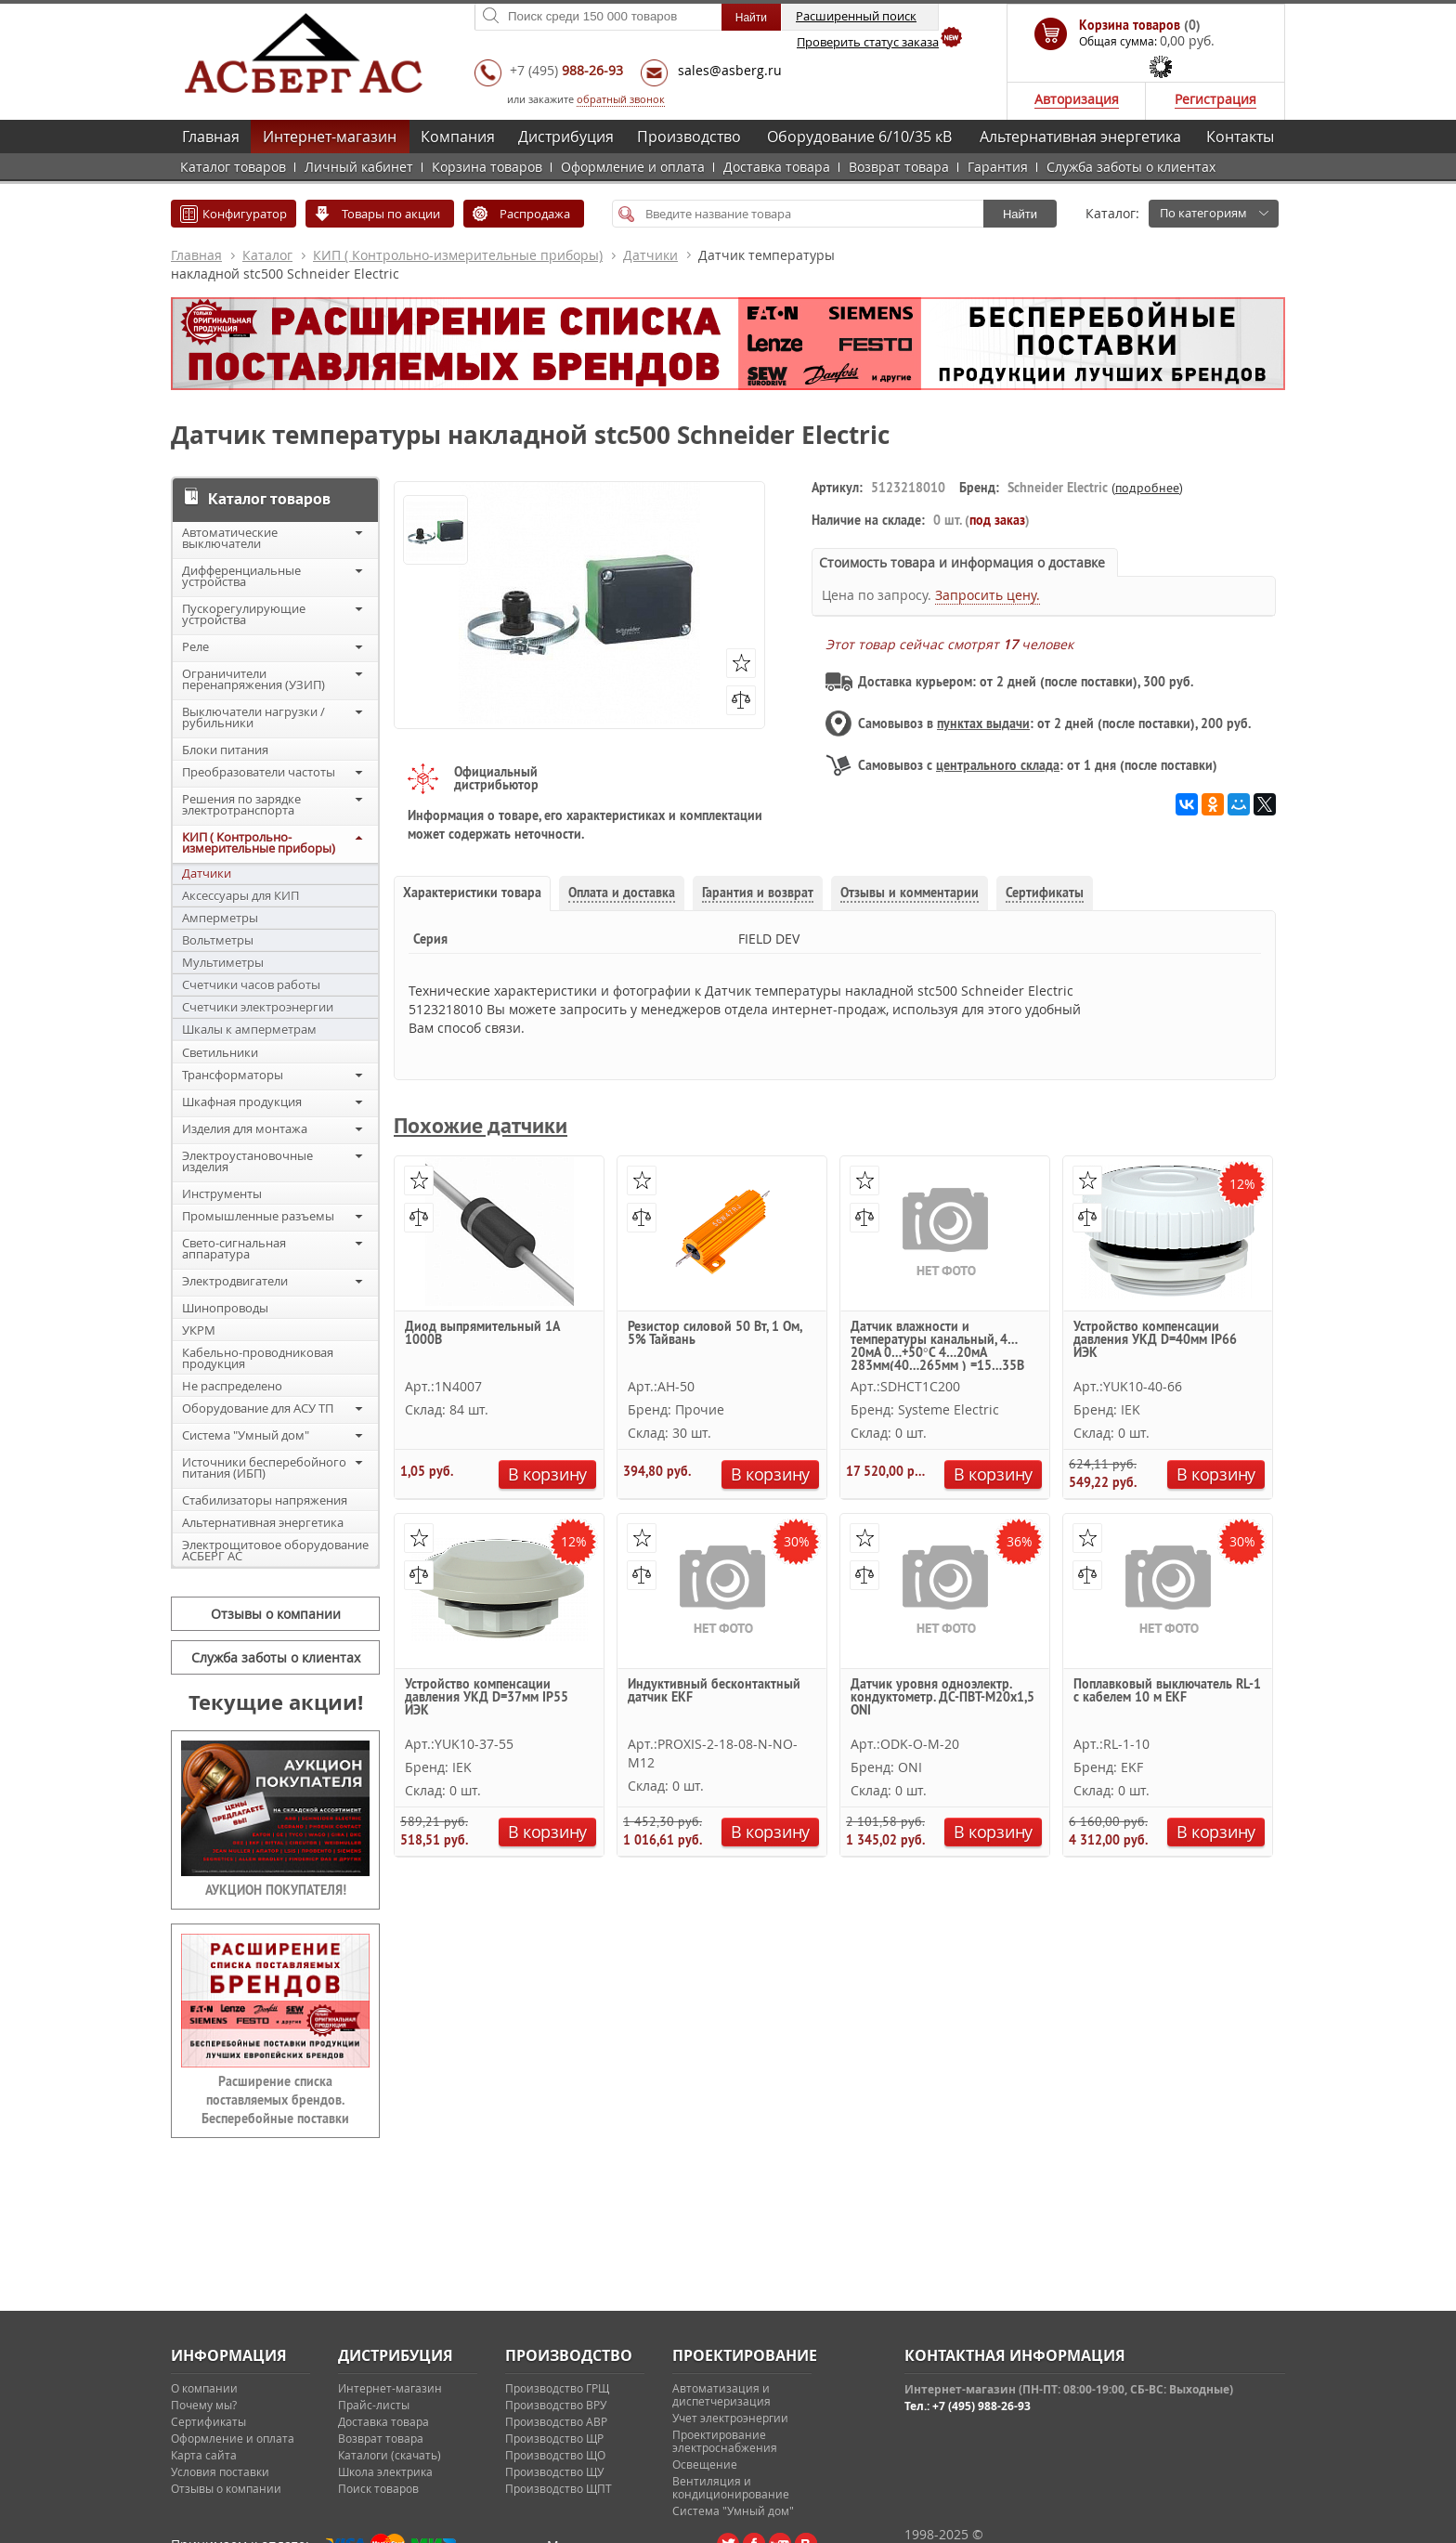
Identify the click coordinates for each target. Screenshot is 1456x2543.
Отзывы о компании (276, 1614)
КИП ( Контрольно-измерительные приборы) (458, 255)
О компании (204, 2387)
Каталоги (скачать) (389, 2454)
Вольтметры (218, 940)
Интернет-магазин (329, 136)
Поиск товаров (378, 2488)
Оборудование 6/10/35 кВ (859, 136)
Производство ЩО (555, 2454)
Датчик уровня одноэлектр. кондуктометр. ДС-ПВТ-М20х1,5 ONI (942, 1697)
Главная (211, 136)
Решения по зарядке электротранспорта (241, 804)
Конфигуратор (244, 213)
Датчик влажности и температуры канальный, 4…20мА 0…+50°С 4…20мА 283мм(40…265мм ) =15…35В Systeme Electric (937, 1345)
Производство (689, 136)
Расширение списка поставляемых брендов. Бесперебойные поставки (275, 2100)
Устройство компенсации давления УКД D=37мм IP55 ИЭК (486, 1697)
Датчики (650, 255)
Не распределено (232, 1385)
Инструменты (222, 1193)
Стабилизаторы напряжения (264, 1500)
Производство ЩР (554, 2438)
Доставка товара (776, 167)
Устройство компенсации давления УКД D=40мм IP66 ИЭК (1155, 1340)
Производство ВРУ (555, 2404)
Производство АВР (556, 2421)
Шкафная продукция (242, 1101)
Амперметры (220, 917)
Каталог (267, 255)
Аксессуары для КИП (240, 895)
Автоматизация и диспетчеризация (721, 2394)
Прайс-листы (374, 2404)
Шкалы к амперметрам (249, 1029)
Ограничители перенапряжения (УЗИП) (253, 679)
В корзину (547, 1474)
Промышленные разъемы (258, 1215)
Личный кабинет (359, 167)
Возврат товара (899, 167)
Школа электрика (385, 2471)
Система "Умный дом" (245, 1435)
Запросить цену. (987, 595)
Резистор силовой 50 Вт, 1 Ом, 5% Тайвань (714, 1334)
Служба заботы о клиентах (1131, 167)
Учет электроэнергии (730, 2417)
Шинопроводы (225, 1307)
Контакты (1240, 136)
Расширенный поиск (856, 15)
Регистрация (1215, 99)
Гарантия (998, 167)
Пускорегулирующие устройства (244, 614)
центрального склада (998, 765)
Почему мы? (204, 2404)
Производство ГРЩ (557, 2387)
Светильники (220, 1052)
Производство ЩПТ (558, 2488)
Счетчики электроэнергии (257, 1006)
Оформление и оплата (633, 167)
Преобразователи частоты (258, 771)
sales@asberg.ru (730, 70)
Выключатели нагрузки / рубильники (253, 717)
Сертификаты (208, 2421)
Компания (458, 136)
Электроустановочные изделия (247, 1161)
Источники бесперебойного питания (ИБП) (264, 1467)
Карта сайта (204, 2454)
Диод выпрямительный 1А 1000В (482, 1334)
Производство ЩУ (554, 2471)
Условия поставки (220, 2471)
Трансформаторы (232, 1074)
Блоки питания (225, 749)
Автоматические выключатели (230, 538)
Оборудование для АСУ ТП (257, 1408)
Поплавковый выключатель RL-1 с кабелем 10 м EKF (1167, 1691)
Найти (1020, 214)
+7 (566, 70)
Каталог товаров (233, 167)
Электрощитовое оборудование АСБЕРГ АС (275, 1550)
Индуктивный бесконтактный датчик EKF (714, 1691)
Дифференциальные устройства (241, 576)
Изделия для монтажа (244, 1128)
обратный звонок (621, 99)
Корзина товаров (487, 167)
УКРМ (198, 1330)
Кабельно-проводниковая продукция (257, 1358)
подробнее (1147, 487)
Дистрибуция (566, 136)
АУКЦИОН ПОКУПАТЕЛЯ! (275, 1890)
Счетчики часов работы (251, 984)
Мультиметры (223, 962)
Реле (195, 646)
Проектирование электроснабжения (724, 2441)
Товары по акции (391, 213)
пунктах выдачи (983, 723)
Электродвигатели (235, 1280)
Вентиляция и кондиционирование (730, 2487)
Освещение (704, 2464)
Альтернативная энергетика (1080, 136)
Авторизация (1076, 99)
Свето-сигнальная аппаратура (234, 1248)
